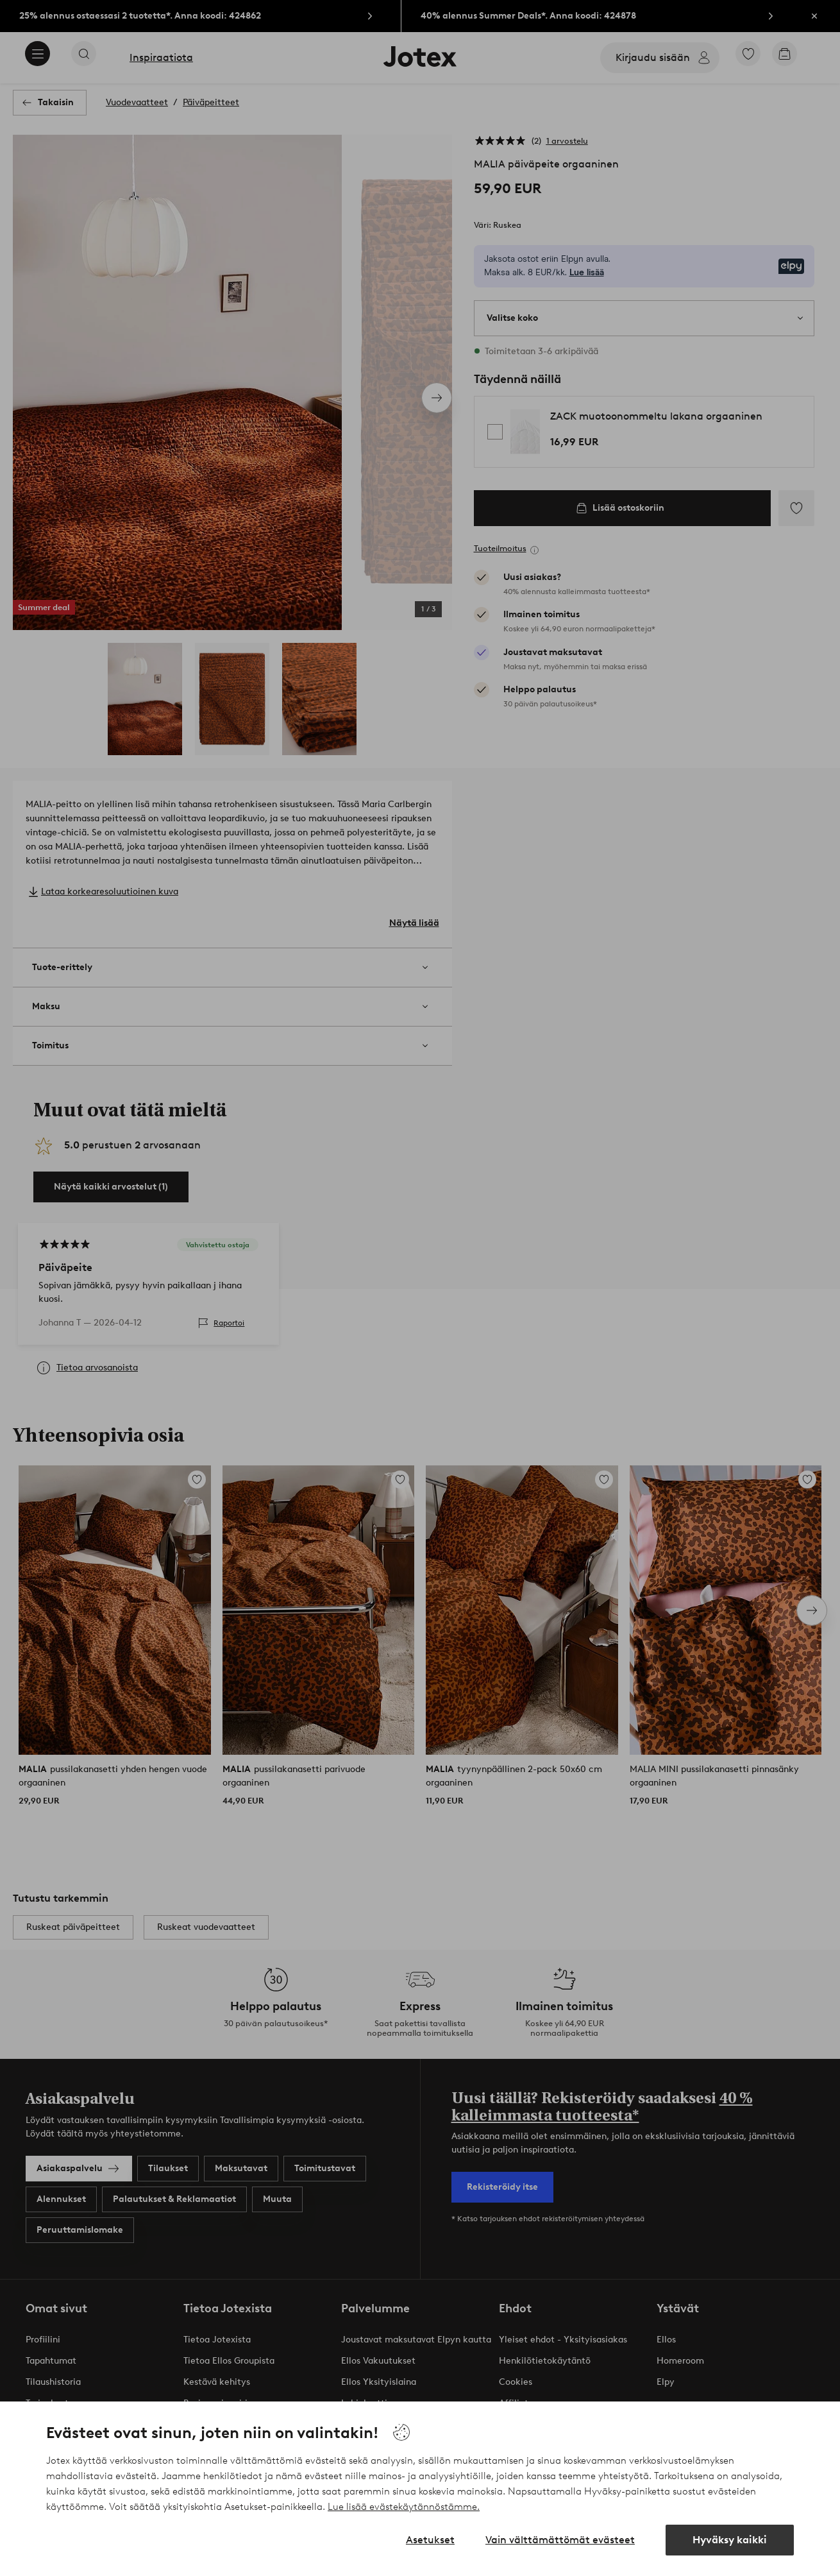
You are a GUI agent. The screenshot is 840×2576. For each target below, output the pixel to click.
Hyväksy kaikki (730, 2540)
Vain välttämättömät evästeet (560, 2540)
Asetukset (430, 2540)
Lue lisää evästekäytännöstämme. (404, 2506)
